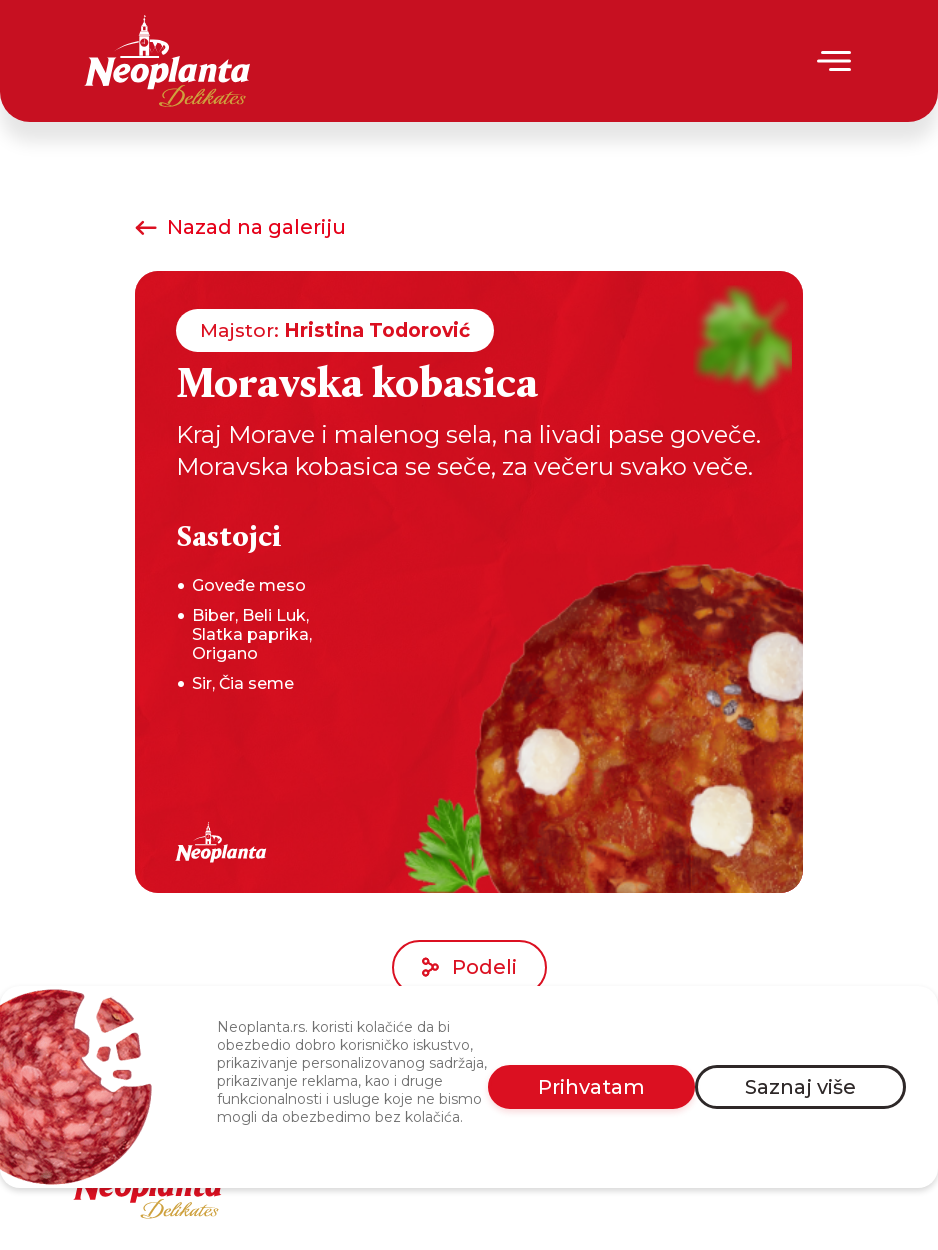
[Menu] (835, 61)
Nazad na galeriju (240, 227)
